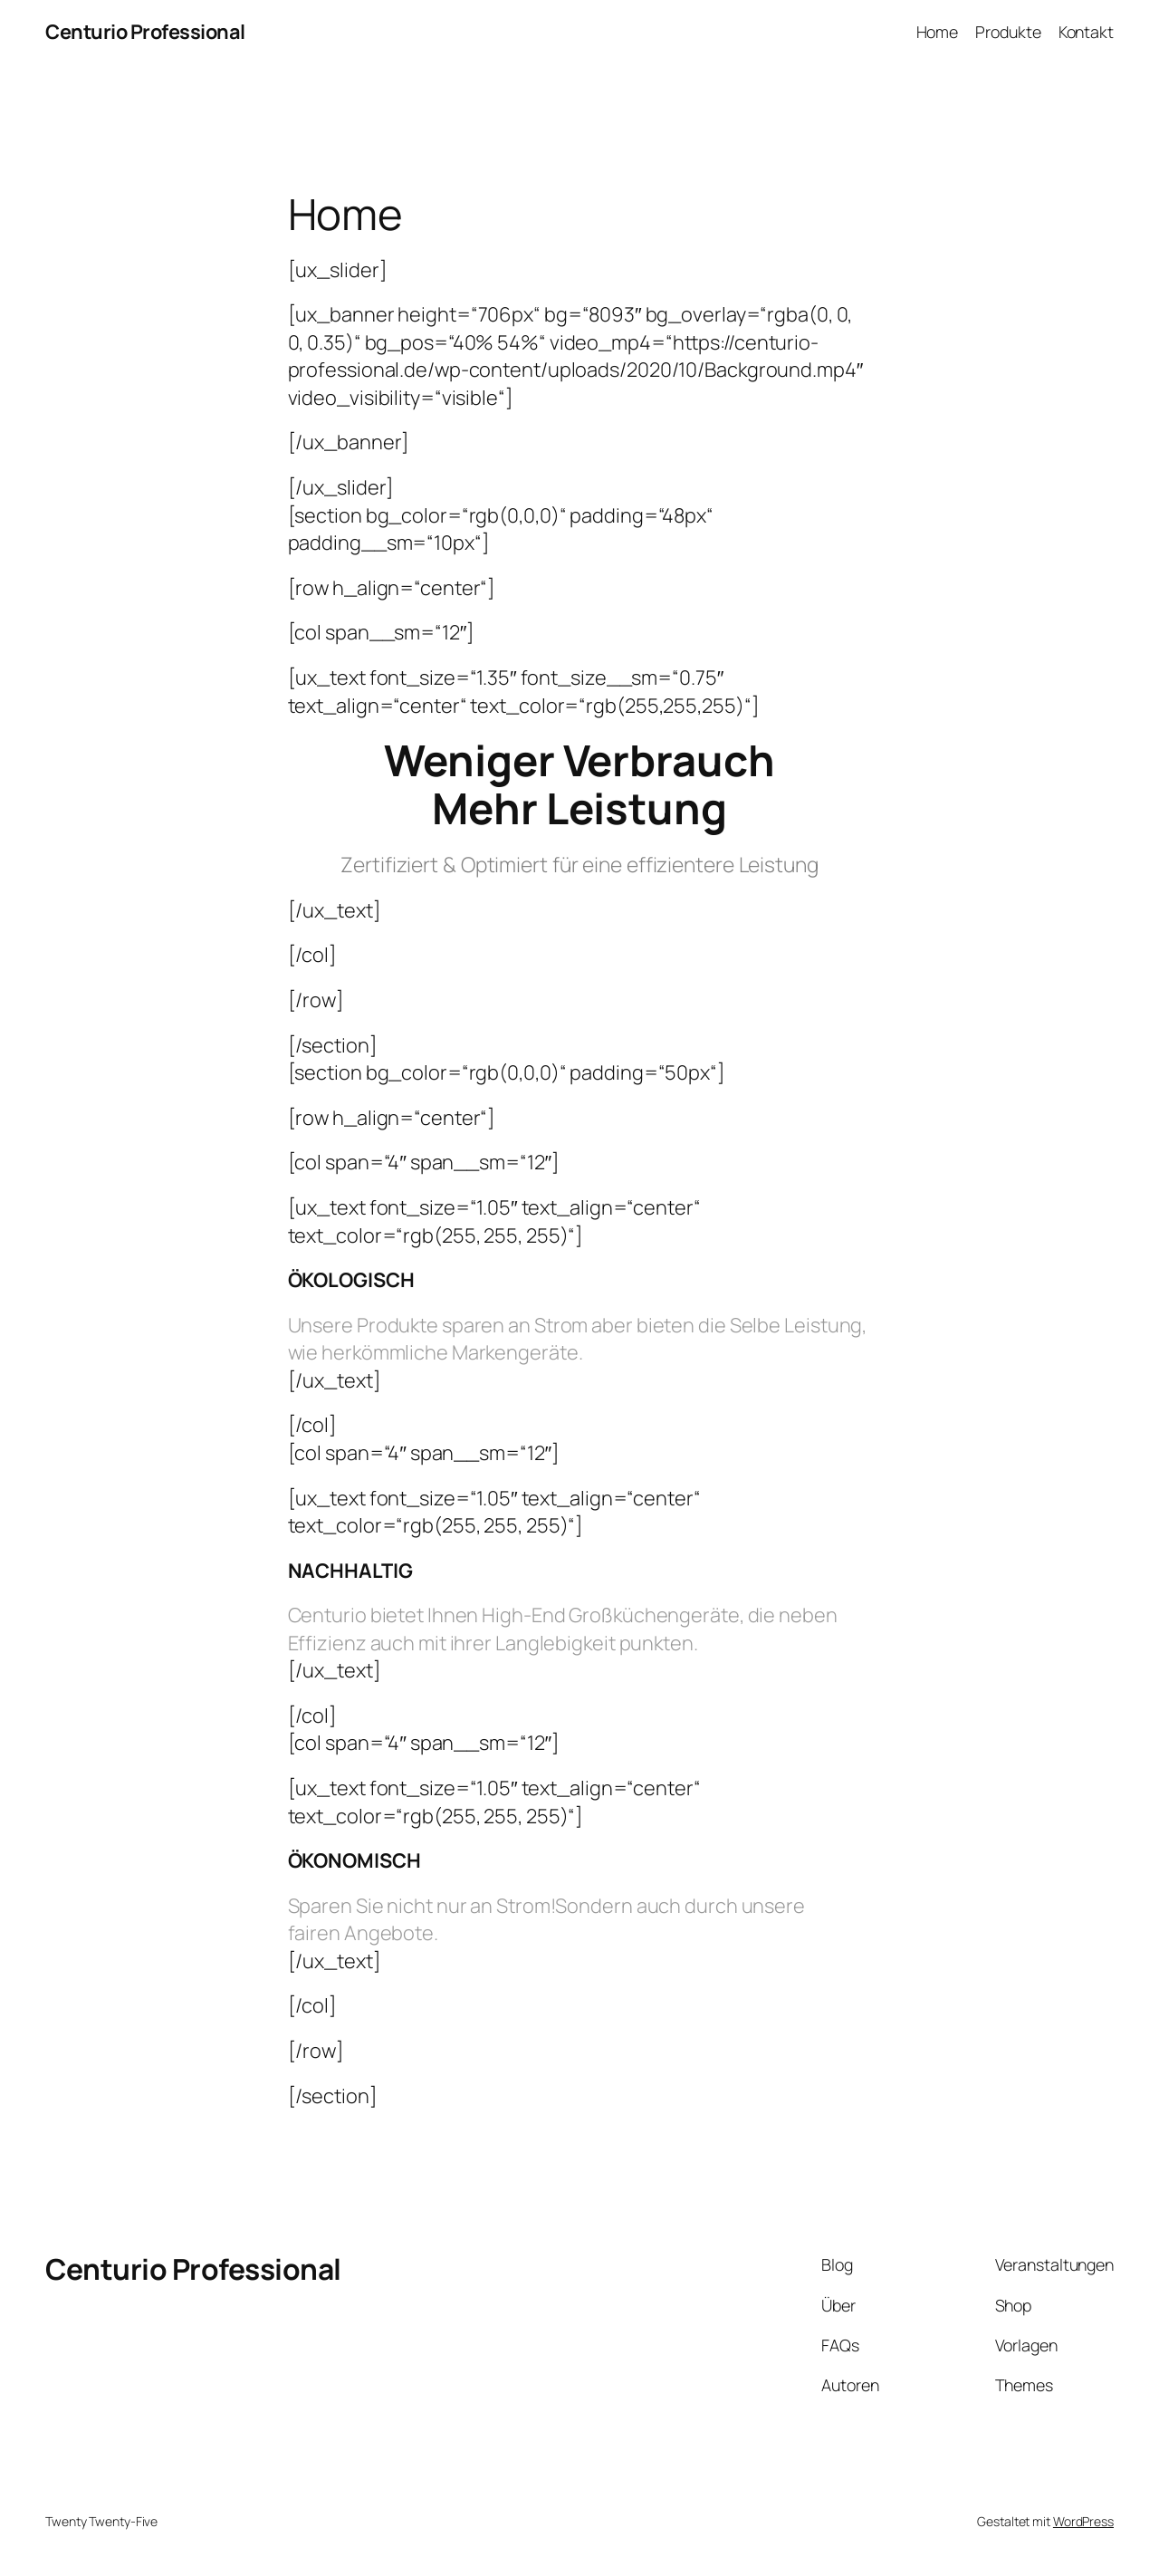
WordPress (1083, 2521)
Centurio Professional (145, 31)
